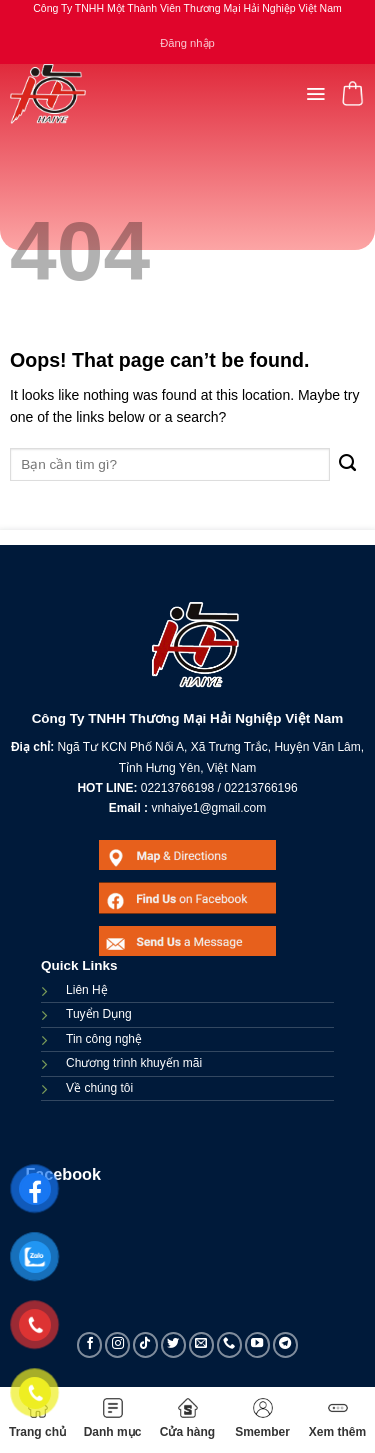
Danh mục (113, 1418)
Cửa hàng (187, 1418)
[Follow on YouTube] (258, 1345)
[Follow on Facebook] (90, 1345)
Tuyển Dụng (99, 1014)
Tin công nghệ (104, 1039)
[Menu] (315, 94)
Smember (262, 1418)
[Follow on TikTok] (146, 1345)
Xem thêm (337, 1418)
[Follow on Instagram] (118, 1345)
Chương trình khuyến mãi (134, 1063)
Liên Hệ (87, 990)
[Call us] (230, 1345)
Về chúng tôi (99, 1088)
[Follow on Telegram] (286, 1345)
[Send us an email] (202, 1345)
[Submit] (347, 464)
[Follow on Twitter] (174, 1345)
